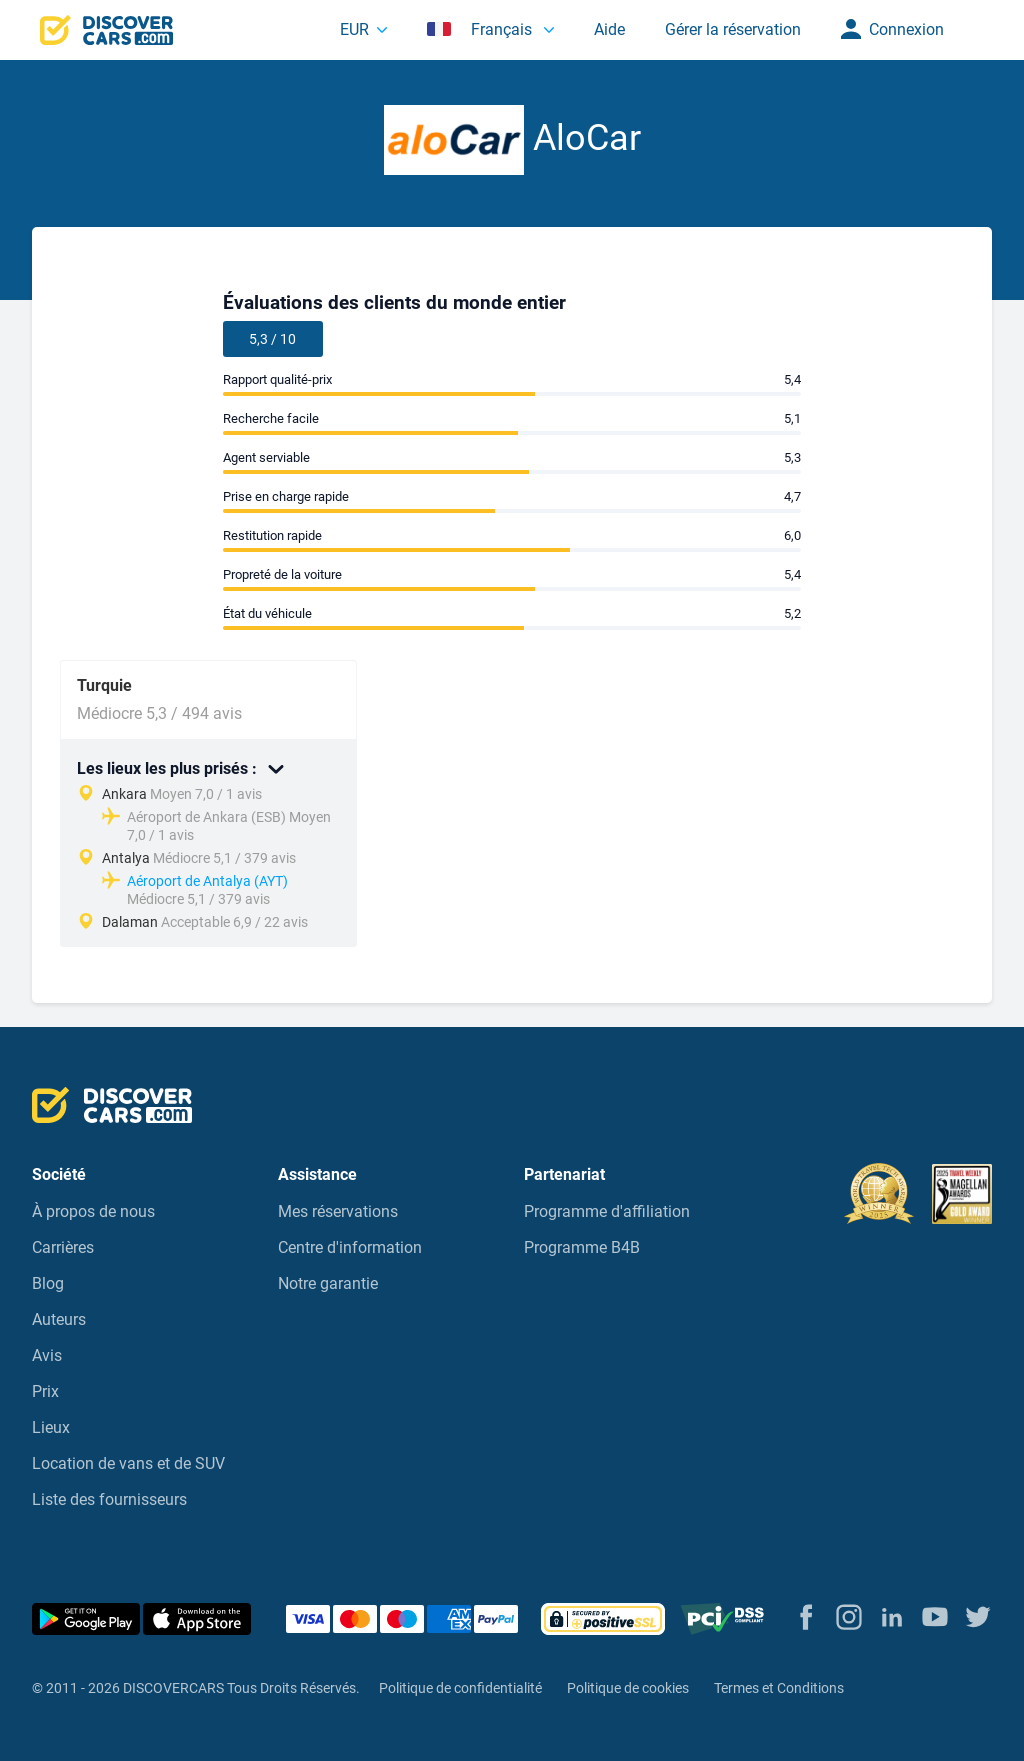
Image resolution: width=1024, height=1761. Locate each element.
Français (481, 29)
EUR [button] (354, 29)
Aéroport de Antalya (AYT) (207, 881)
